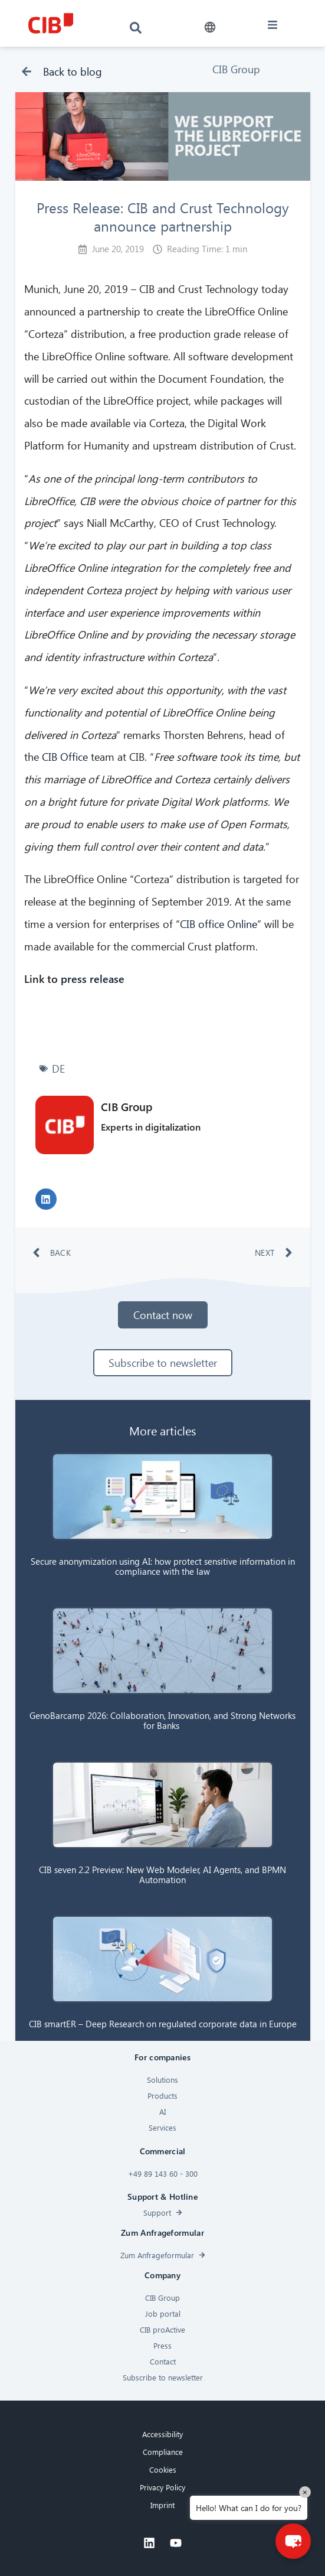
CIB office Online (218, 923)
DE (58, 1068)
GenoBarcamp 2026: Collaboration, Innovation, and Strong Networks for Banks (162, 1720)
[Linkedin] (149, 2543)
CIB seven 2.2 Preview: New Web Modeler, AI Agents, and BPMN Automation (162, 1874)
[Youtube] (176, 2543)
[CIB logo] (51, 23)
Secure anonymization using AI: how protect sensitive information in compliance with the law (163, 1566)
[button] (210, 27)
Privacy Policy (162, 2487)
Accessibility (162, 2434)
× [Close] (305, 2491)
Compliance (163, 2452)
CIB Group (236, 68)
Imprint (162, 2505)
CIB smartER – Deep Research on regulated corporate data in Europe (163, 2024)
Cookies (162, 2469)
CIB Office (65, 756)
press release (91, 978)
